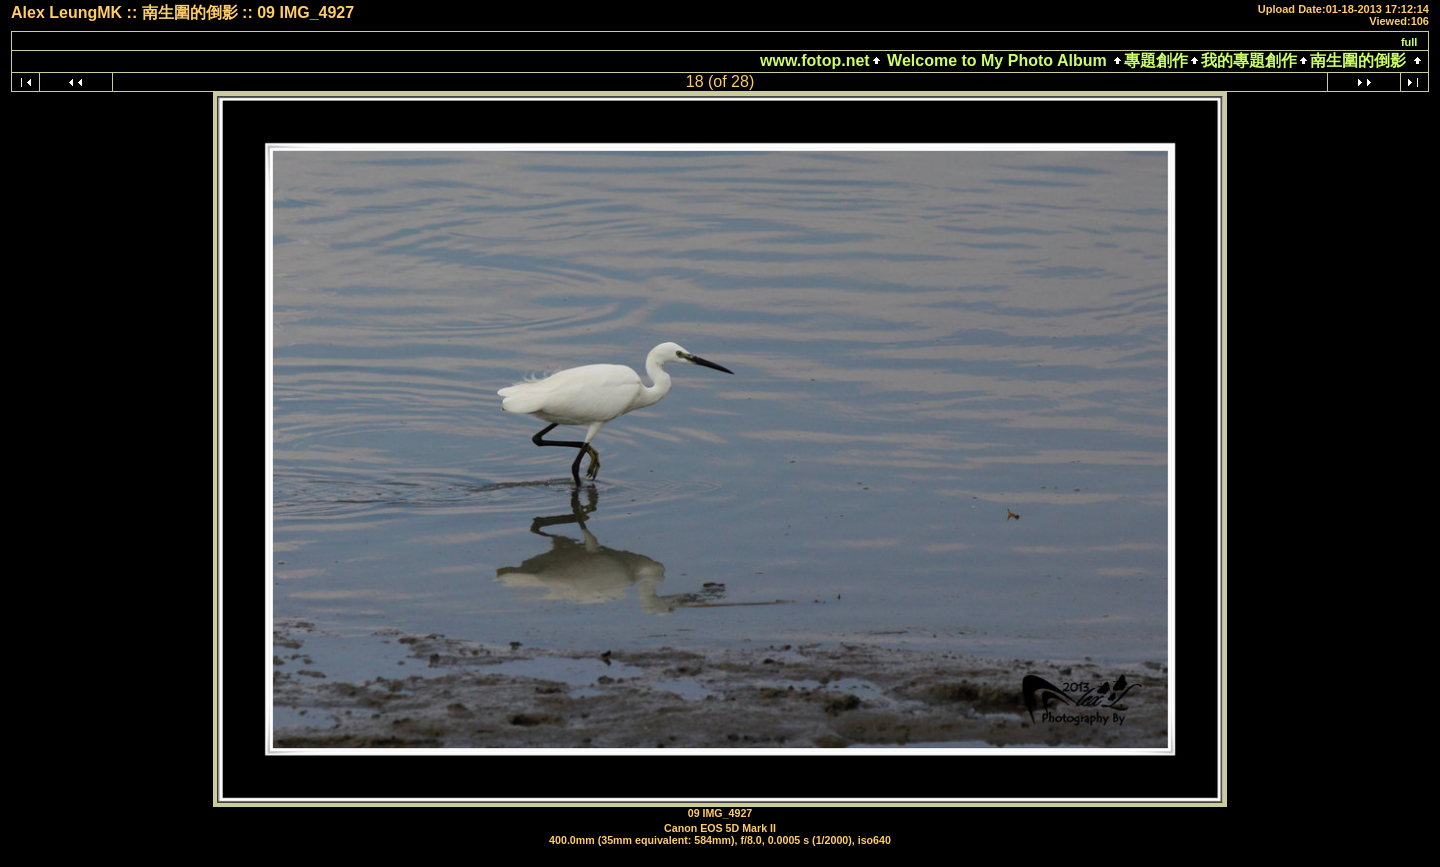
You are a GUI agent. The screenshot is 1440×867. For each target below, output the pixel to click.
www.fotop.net (815, 60)
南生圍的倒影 (1358, 60)
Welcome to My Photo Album (997, 60)
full (1409, 42)
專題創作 (1156, 60)
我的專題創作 (1249, 60)
